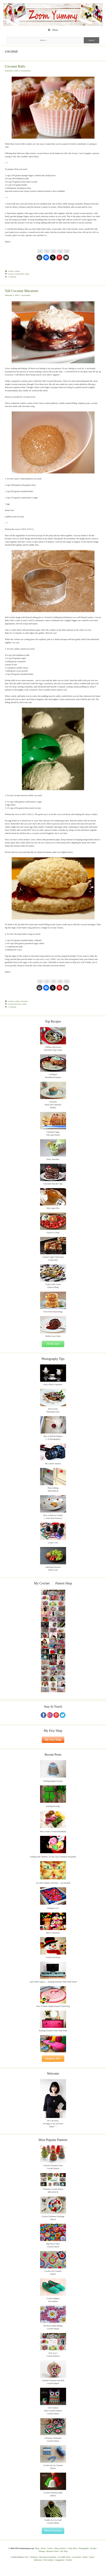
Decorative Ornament (47, 2557)
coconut (10, 271)
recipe (27, 274)
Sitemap (41, 2551)
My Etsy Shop (53, 1739)
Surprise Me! (53, 2058)
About (43, 2548)
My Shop (64, 2551)
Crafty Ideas (72, 2548)
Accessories (76, 2557)
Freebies (69, 2560)
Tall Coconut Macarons (21, 291)
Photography (84, 2548)
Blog (37, 2548)
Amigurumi (59, 2560)
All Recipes (53, 1343)
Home (85, 2557)
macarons (24, 1001)
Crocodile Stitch (64, 2557)
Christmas (34, 2557)
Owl (26, 2557)
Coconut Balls (15, 66)
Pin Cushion (48, 2560)
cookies (17, 271)
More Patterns (53, 2530)
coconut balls (19, 274)
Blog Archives (60, 2548)
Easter (91, 2557)
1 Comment (12, 277)
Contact (50, 2548)
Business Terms (52, 2551)
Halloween (38, 2560)
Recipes (93, 2548)
